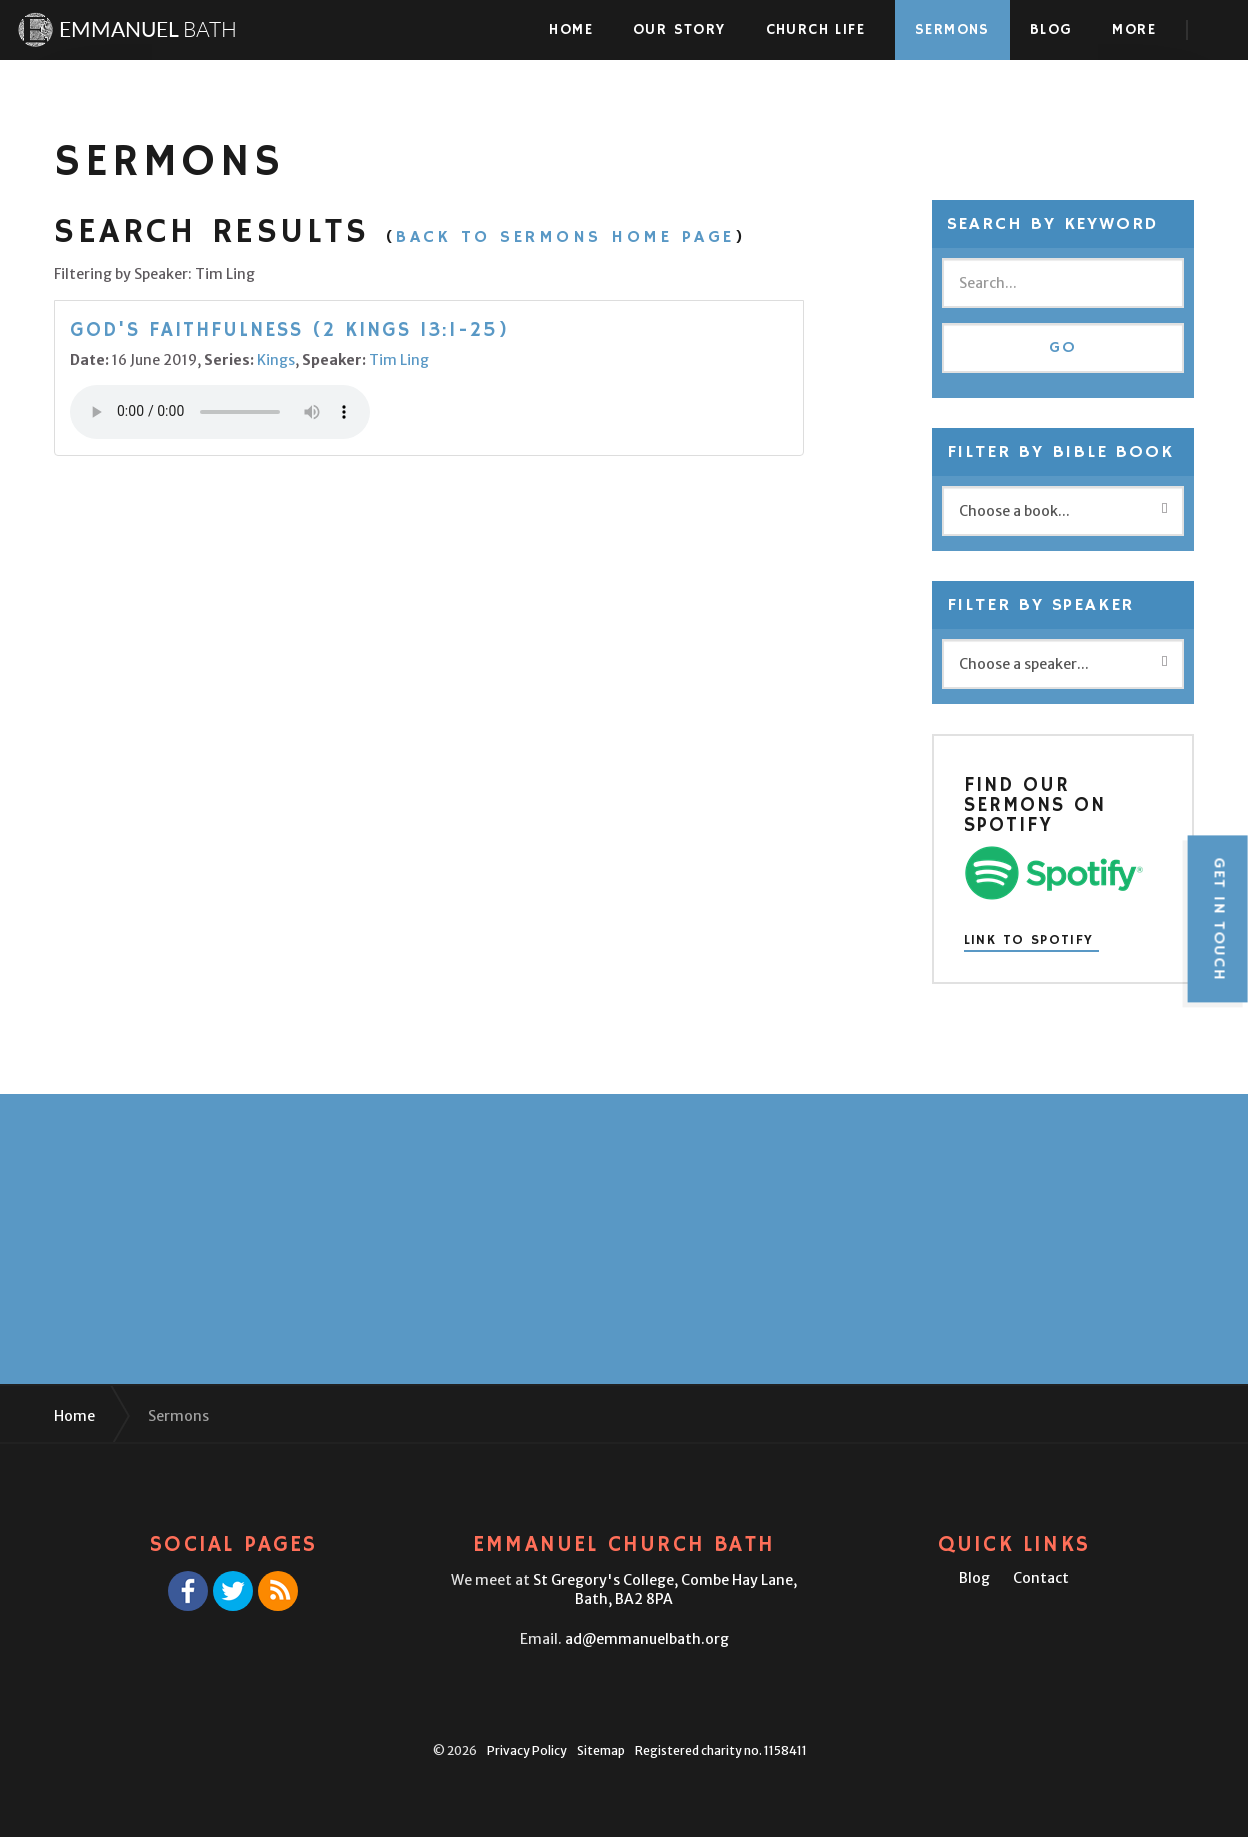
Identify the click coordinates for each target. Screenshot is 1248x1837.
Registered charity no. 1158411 (721, 1750)
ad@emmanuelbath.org (647, 1639)
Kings (276, 360)
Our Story (679, 29)
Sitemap (601, 1750)
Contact (1041, 1578)
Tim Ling (399, 360)
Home (571, 29)
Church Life (815, 29)
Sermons (952, 29)
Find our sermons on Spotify (1035, 805)
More (1134, 29)
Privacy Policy (527, 1750)
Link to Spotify (1029, 941)
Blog (1051, 29)
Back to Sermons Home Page (565, 237)
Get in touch (1218, 918)
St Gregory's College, (665, 1590)
